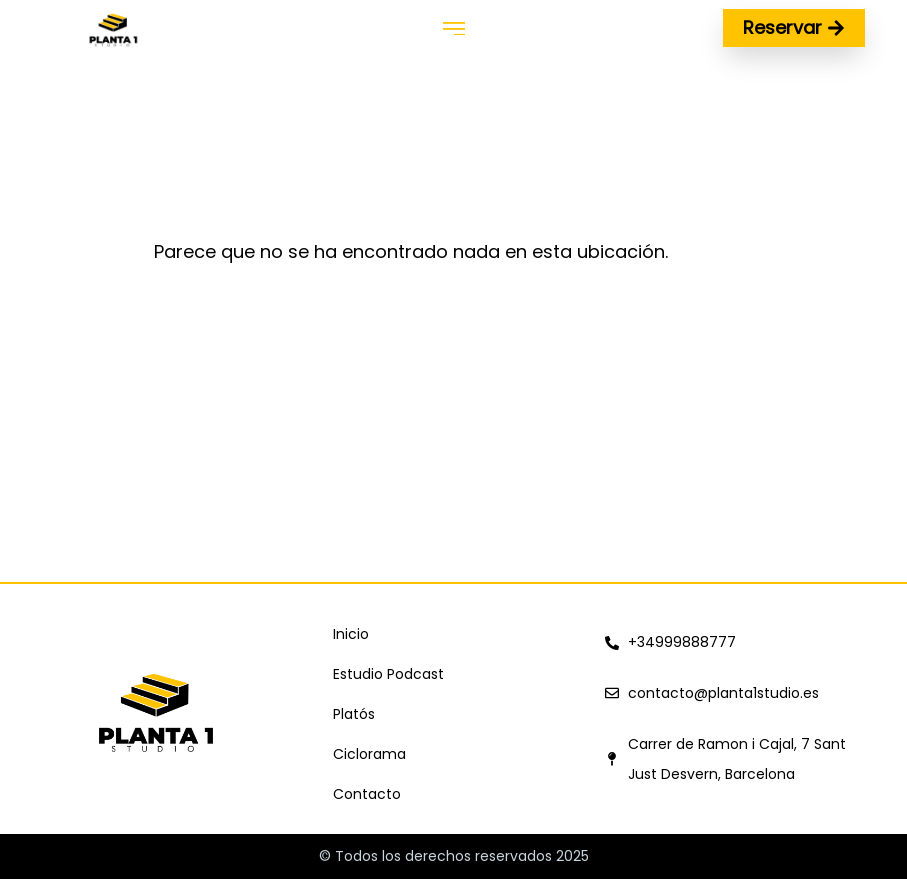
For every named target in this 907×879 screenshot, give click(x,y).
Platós (354, 714)
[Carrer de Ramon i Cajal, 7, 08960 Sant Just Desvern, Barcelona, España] (453, 432)
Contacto (367, 794)
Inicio (351, 634)
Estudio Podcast (388, 674)
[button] (453, 28)
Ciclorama (369, 754)
